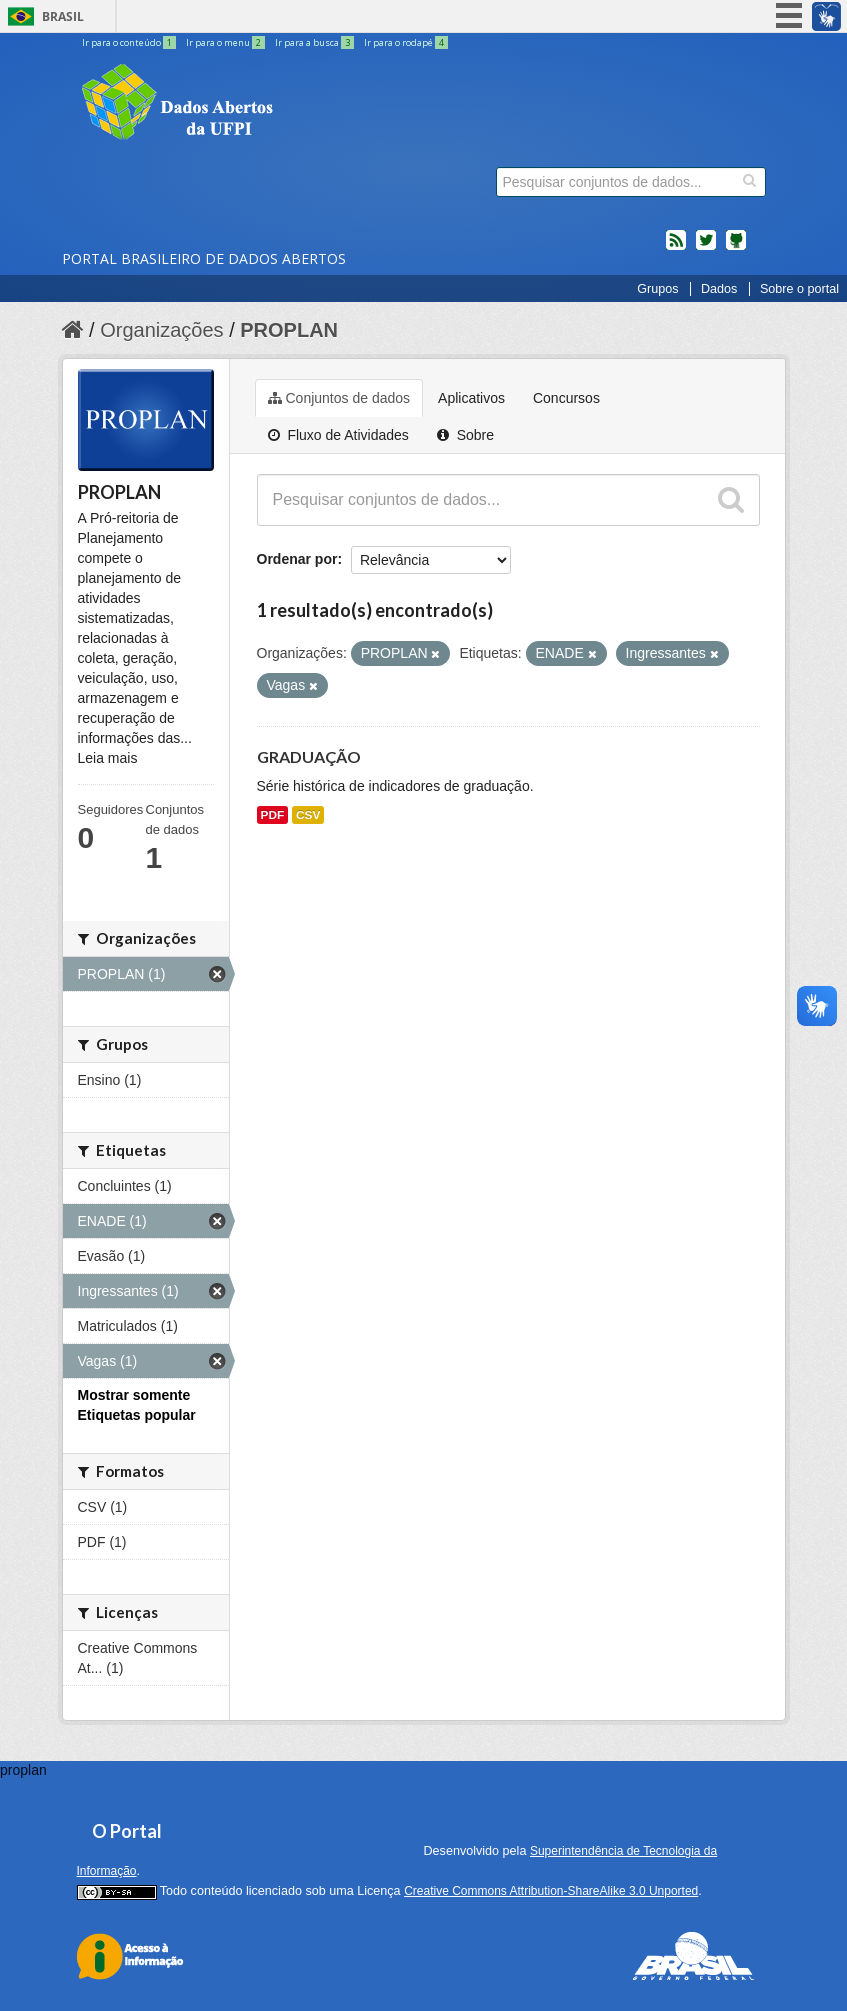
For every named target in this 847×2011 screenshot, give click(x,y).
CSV (308, 815)
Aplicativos (471, 398)
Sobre (465, 435)
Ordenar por (297, 559)
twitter (706, 248)
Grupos (657, 289)
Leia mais (108, 758)
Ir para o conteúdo (130, 42)
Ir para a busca (315, 42)
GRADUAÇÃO (309, 756)
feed (676, 248)
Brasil (63, 16)
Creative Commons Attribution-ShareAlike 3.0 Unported (551, 1891)
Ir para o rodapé (406, 42)
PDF (273, 815)
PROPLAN (289, 330)
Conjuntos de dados (339, 398)
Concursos (566, 398)
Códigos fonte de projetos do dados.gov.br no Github (736, 248)
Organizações (161, 330)
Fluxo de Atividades (338, 435)
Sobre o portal (799, 289)
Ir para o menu (226, 42)
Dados (719, 289)
